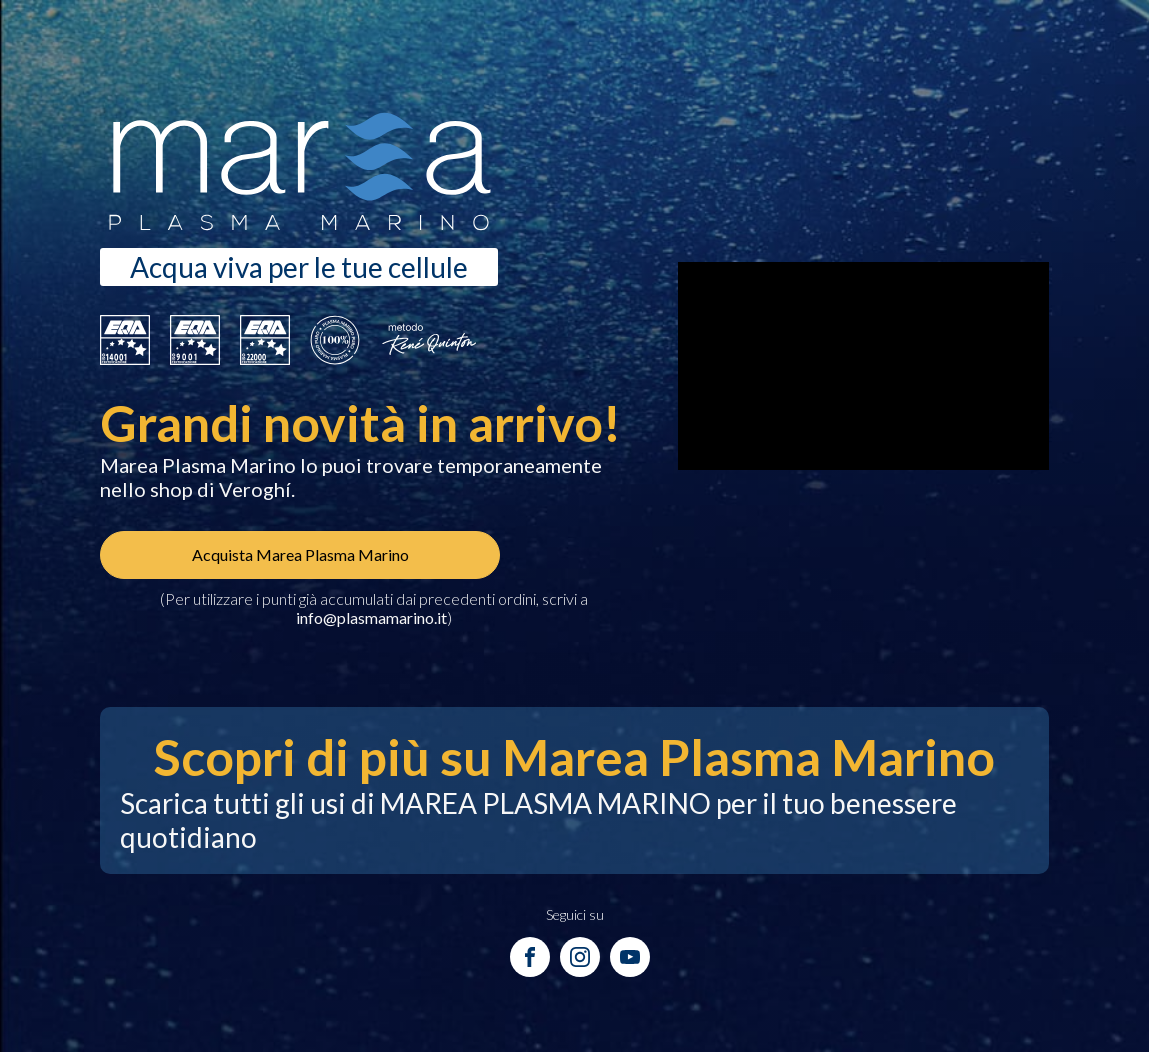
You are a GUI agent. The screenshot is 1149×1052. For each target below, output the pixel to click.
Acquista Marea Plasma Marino (300, 554)
